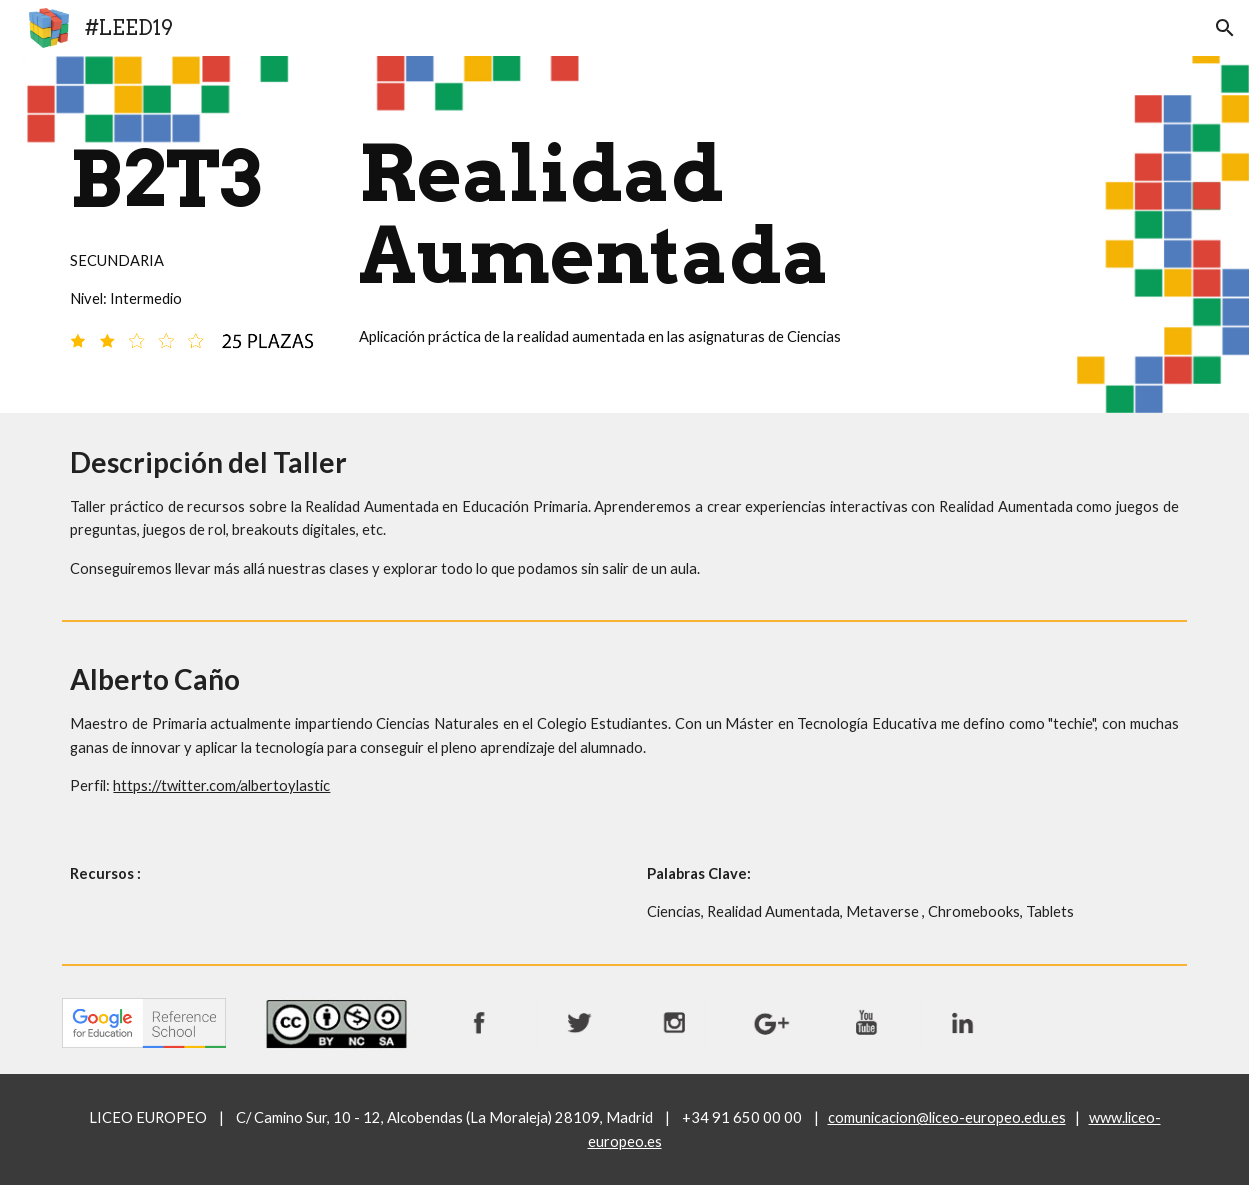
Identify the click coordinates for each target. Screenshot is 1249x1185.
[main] (191, 218)
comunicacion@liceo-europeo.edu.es (947, 1117)
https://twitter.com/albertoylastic (221, 785)
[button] (1225, 28)
